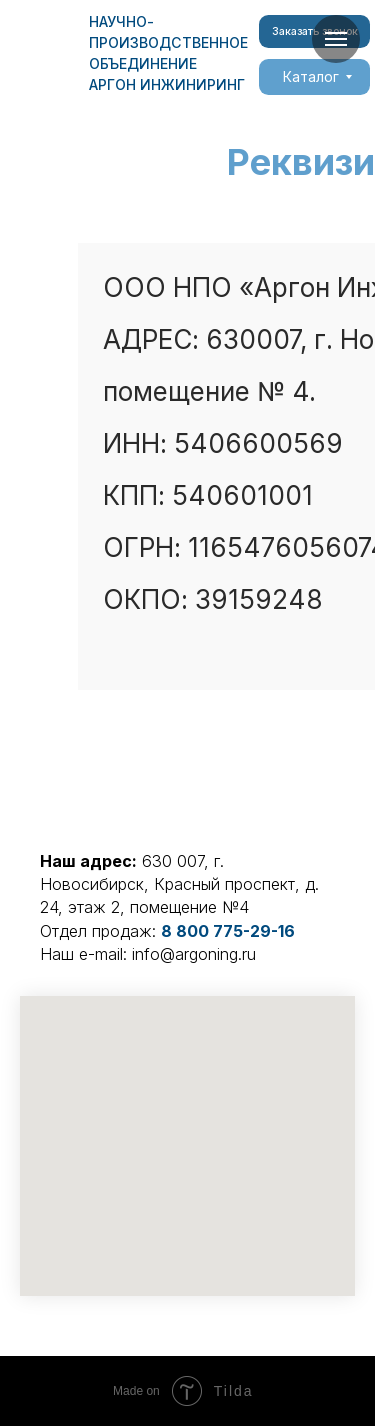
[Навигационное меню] (336, 39)
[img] (45, 52)
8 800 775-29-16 (228, 931)
